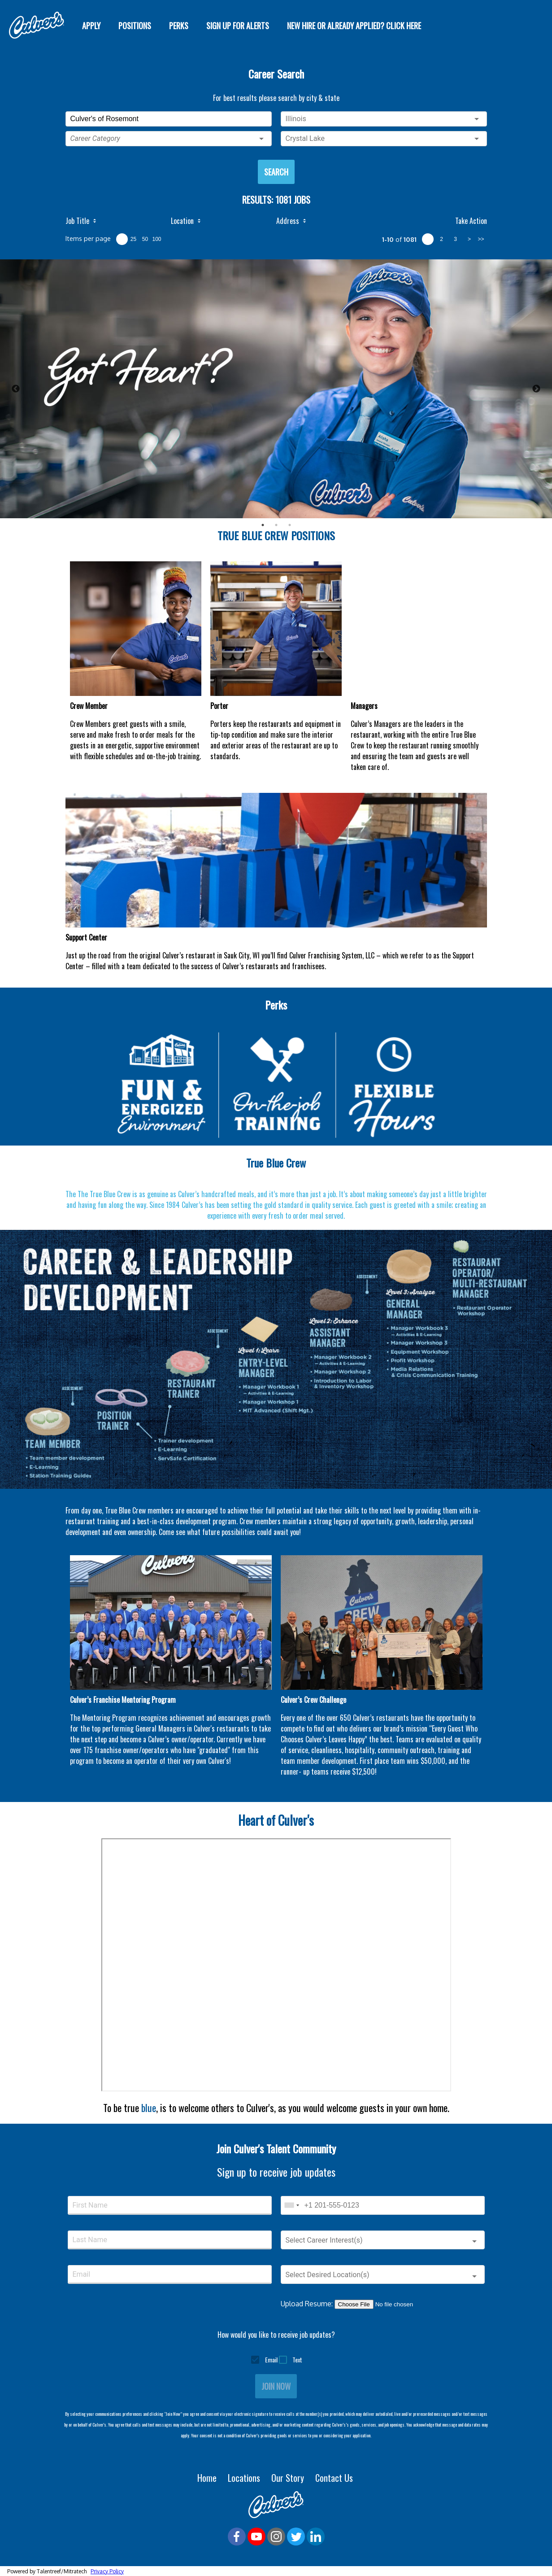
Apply (91, 25)
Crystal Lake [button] (305, 138)
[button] (168, 138)
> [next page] (469, 239)
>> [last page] (481, 239)
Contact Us (335, 2477)
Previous (15, 389)
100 (156, 239)
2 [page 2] (441, 239)
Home (208, 2477)
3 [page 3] (455, 239)
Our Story (288, 2477)
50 (145, 239)
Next (536, 389)
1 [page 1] (427, 239)
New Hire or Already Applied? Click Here (355, 25)
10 (122, 239)
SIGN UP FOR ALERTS (237, 25)
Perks (178, 25)
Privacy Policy (107, 2571)
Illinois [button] (296, 118)
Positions (134, 25)
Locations (245, 2477)
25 (133, 239)
